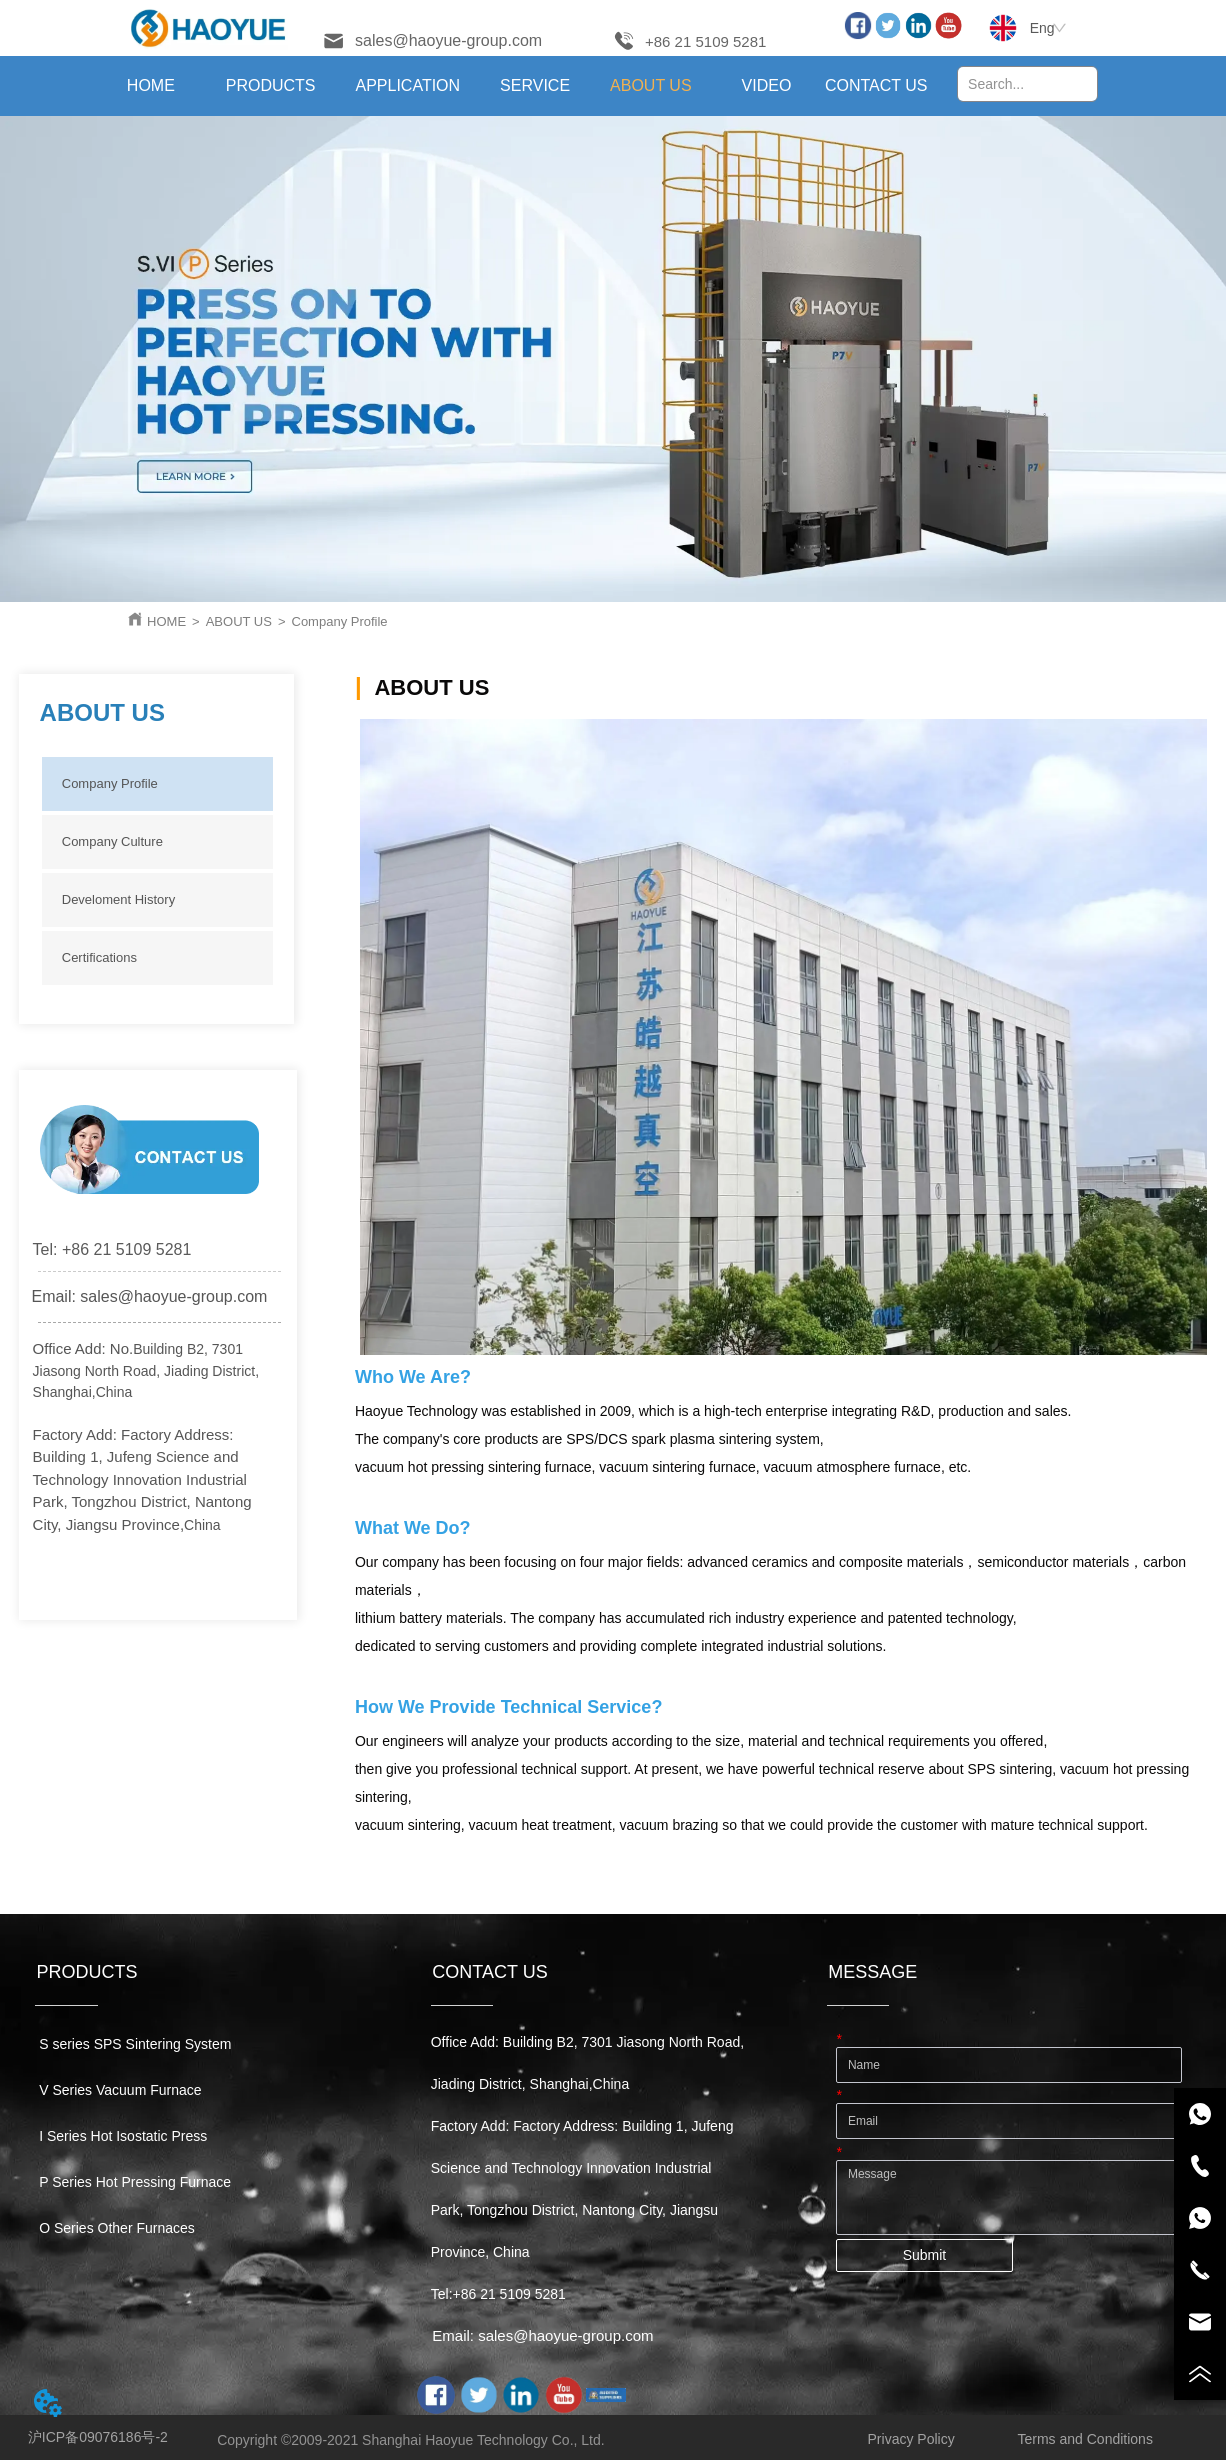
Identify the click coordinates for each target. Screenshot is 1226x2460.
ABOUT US (239, 621)
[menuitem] (271, 86)
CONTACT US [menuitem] (876, 85)
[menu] (513, 86)
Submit (925, 2255)
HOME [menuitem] (151, 85)
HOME (166, 621)
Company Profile (340, 621)
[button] (271, 86)
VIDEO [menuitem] (767, 85)
